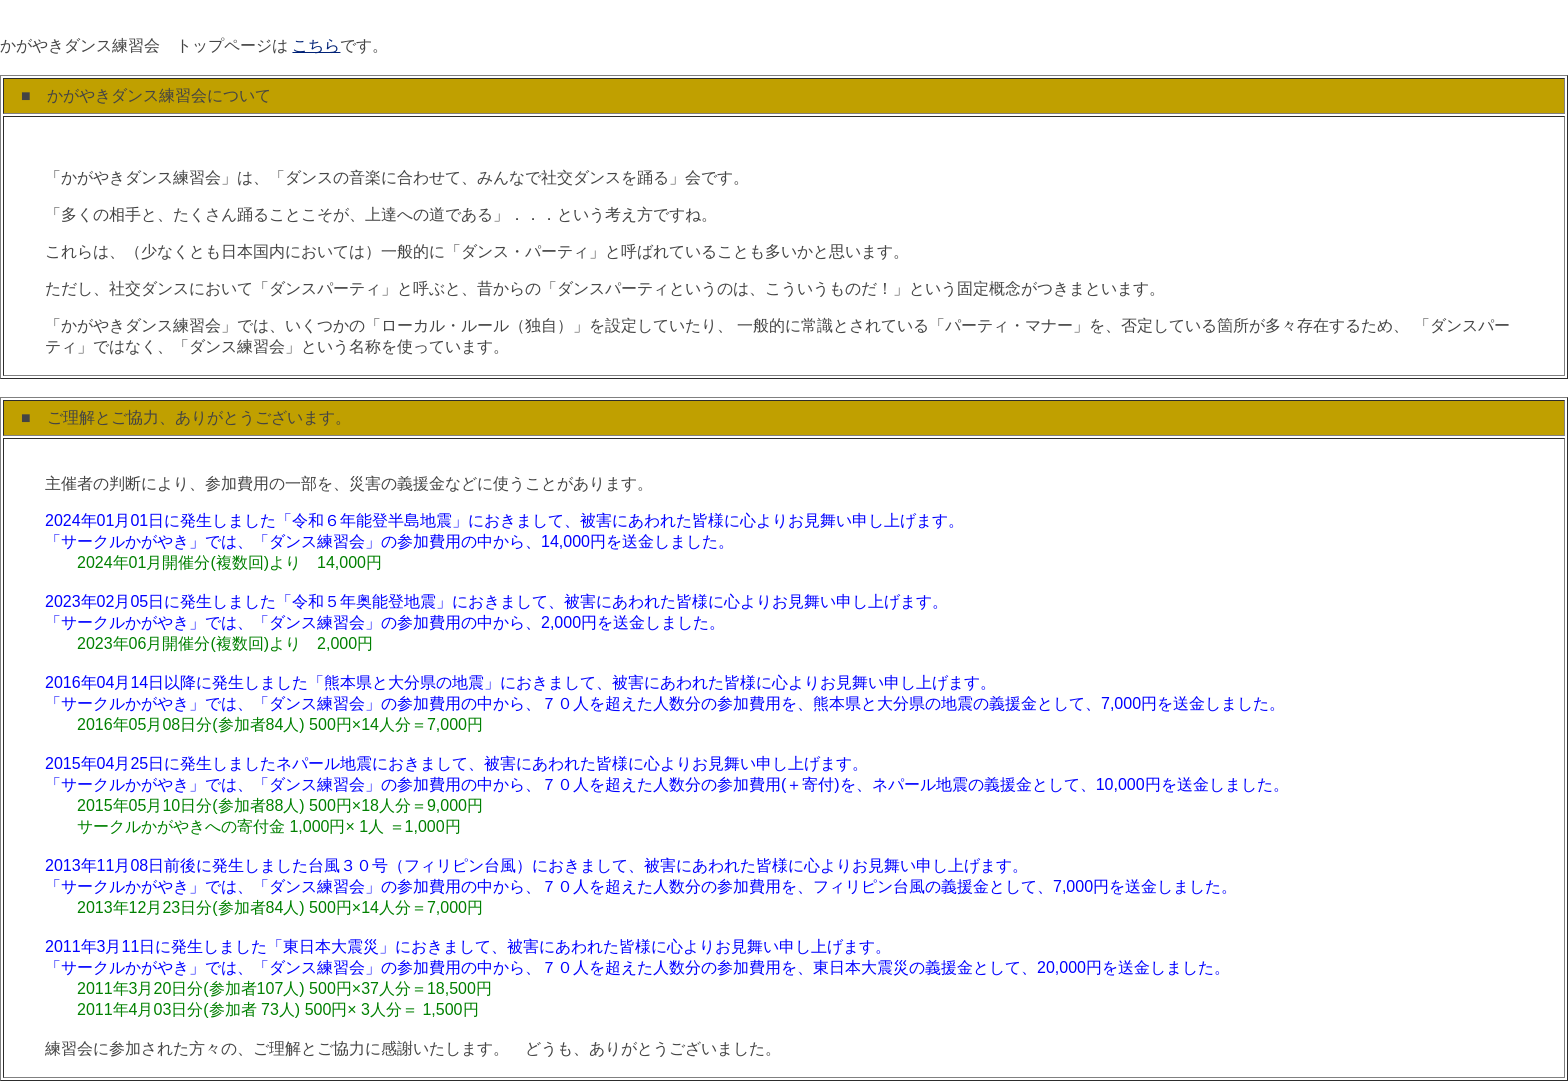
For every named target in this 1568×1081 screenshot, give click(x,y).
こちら (316, 45)
